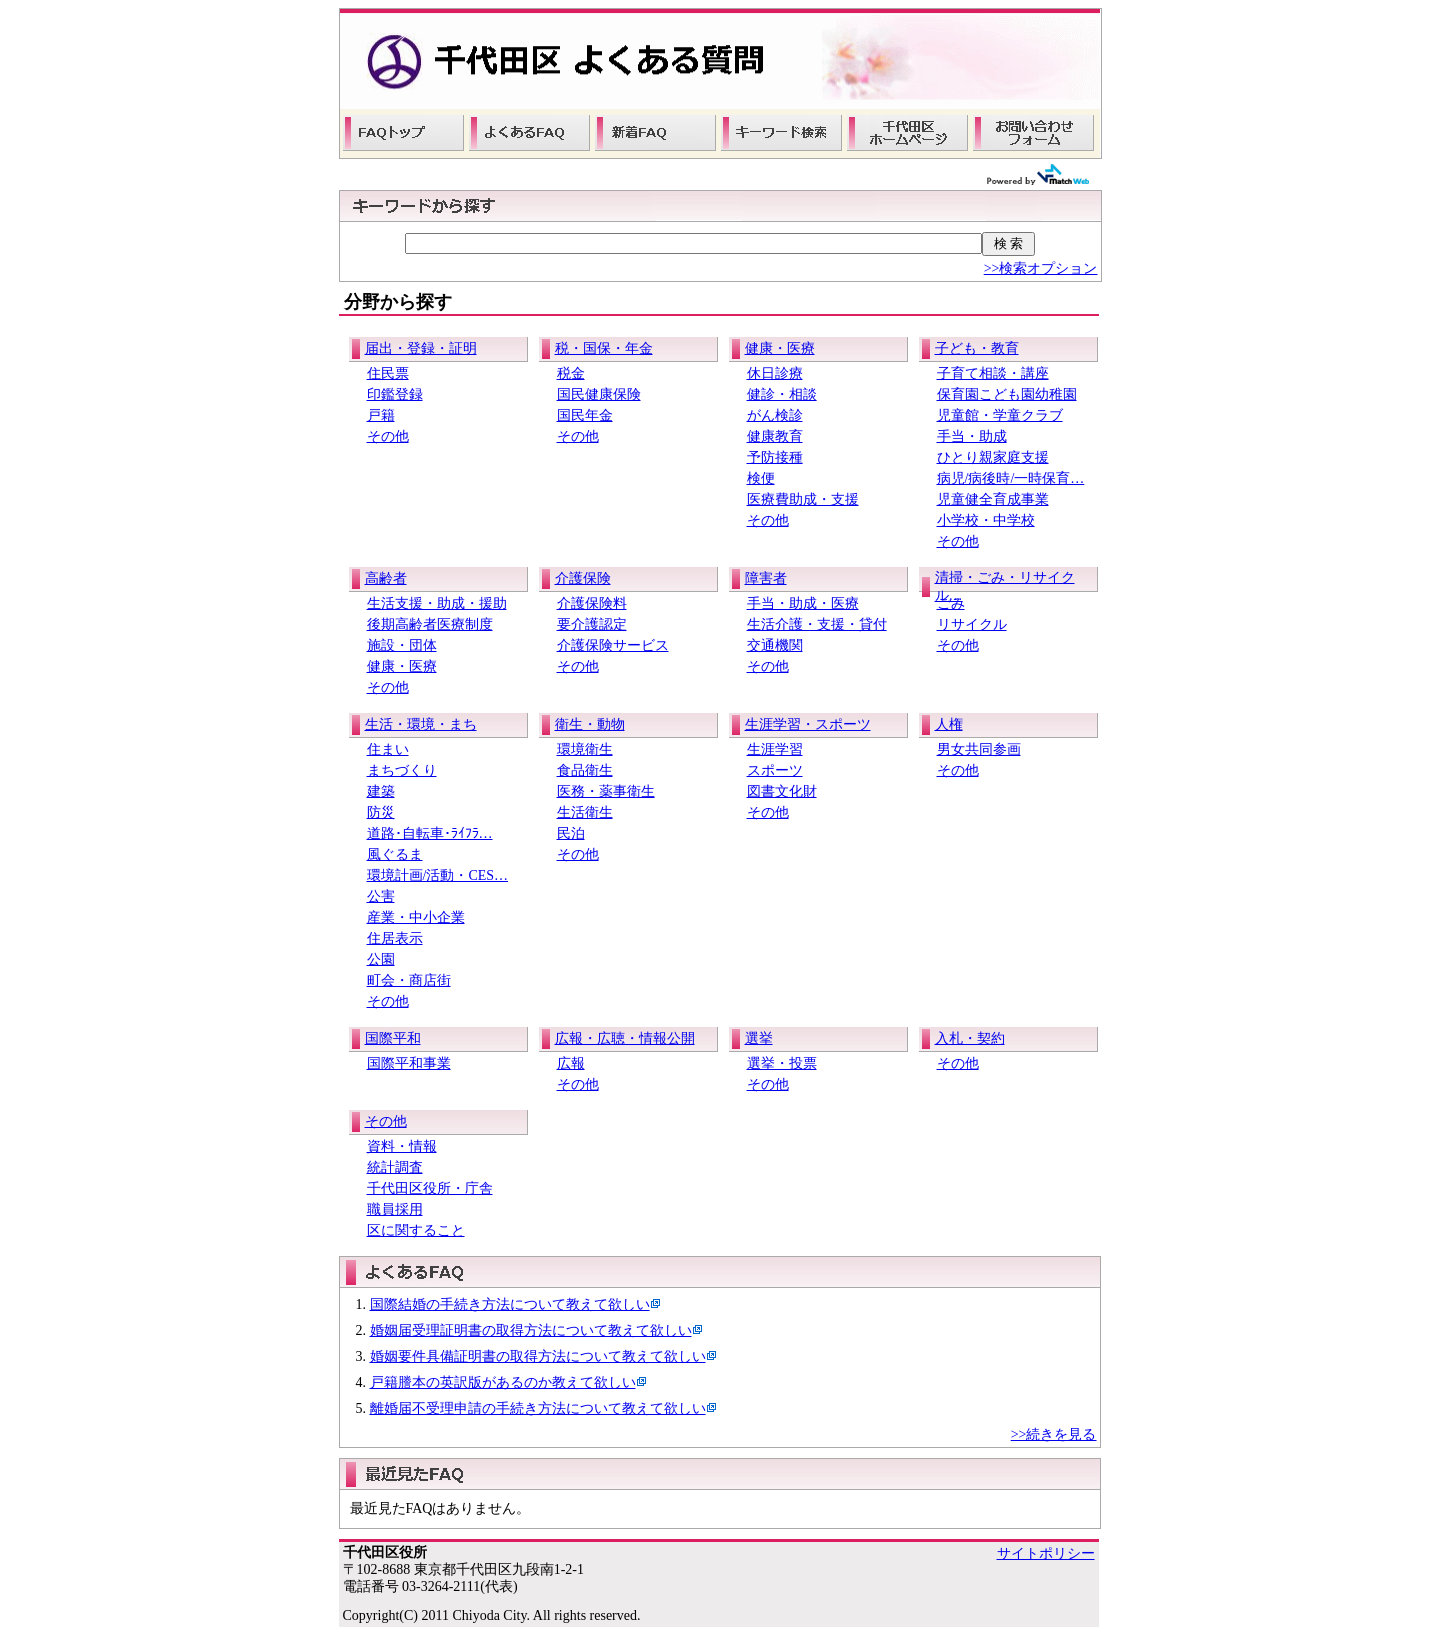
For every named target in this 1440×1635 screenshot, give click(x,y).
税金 (571, 373)
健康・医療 (780, 348)
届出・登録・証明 (421, 348)
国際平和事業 (409, 1063)
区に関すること (416, 1230)
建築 (381, 791)
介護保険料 (592, 603)
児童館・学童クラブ (1000, 415)
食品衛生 (585, 770)
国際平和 (393, 1038)
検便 (761, 478)
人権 (949, 724)
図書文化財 (782, 791)
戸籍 (381, 415)
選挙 (759, 1038)
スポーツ (775, 770)
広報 (571, 1063)
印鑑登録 (395, 394)
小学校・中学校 (986, 520)
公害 (381, 896)
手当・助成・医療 (803, 603)
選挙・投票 (782, 1063)
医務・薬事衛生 (606, 791)
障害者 (766, 578)
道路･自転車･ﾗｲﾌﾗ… (430, 833)
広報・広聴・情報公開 (625, 1038)
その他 (388, 436)
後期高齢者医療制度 (430, 624)
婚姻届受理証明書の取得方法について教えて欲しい (531, 1330)
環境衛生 (585, 749)
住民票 (388, 373)
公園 (381, 959)
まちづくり (402, 770)
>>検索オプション (1041, 268)
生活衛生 (585, 812)
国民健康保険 (599, 394)
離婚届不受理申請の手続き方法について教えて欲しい (538, 1408)
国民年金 (585, 415)
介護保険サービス (613, 645)
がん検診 (775, 415)
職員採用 (395, 1209)
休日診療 (775, 373)
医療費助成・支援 (803, 499)
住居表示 (395, 938)
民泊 (571, 833)
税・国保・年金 (604, 348)
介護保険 (583, 578)
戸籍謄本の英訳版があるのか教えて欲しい (503, 1382)
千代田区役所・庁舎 (430, 1188)
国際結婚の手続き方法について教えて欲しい (510, 1304)
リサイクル (972, 624)
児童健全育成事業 (993, 499)
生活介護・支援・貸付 (817, 624)
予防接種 (775, 457)
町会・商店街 (409, 980)
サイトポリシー (1046, 1553)
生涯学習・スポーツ (808, 724)
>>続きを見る (1054, 1434)
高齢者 (386, 578)
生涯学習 (775, 749)
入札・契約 (970, 1038)
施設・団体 (402, 645)
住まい (388, 749)
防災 (381, 812)
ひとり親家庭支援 (993, 457)
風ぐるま (395, 854)
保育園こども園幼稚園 (1007, 394)
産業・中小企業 (416, 917)
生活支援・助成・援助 (437, 603)
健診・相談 (782, 394)
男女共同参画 (979, 749)
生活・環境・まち (421, 724)
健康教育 (775, 436)
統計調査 (395, 1167)
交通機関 (775, 645)
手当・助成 (972, 436)
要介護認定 (592, 624)
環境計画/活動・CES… (438, 875)
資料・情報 (402, 1146)
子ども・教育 (977, 348)
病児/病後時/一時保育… (1011, 478)
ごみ (951, 603)
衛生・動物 (590, 724)
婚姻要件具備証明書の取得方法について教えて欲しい (538, 1356)
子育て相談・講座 (993, 373)
